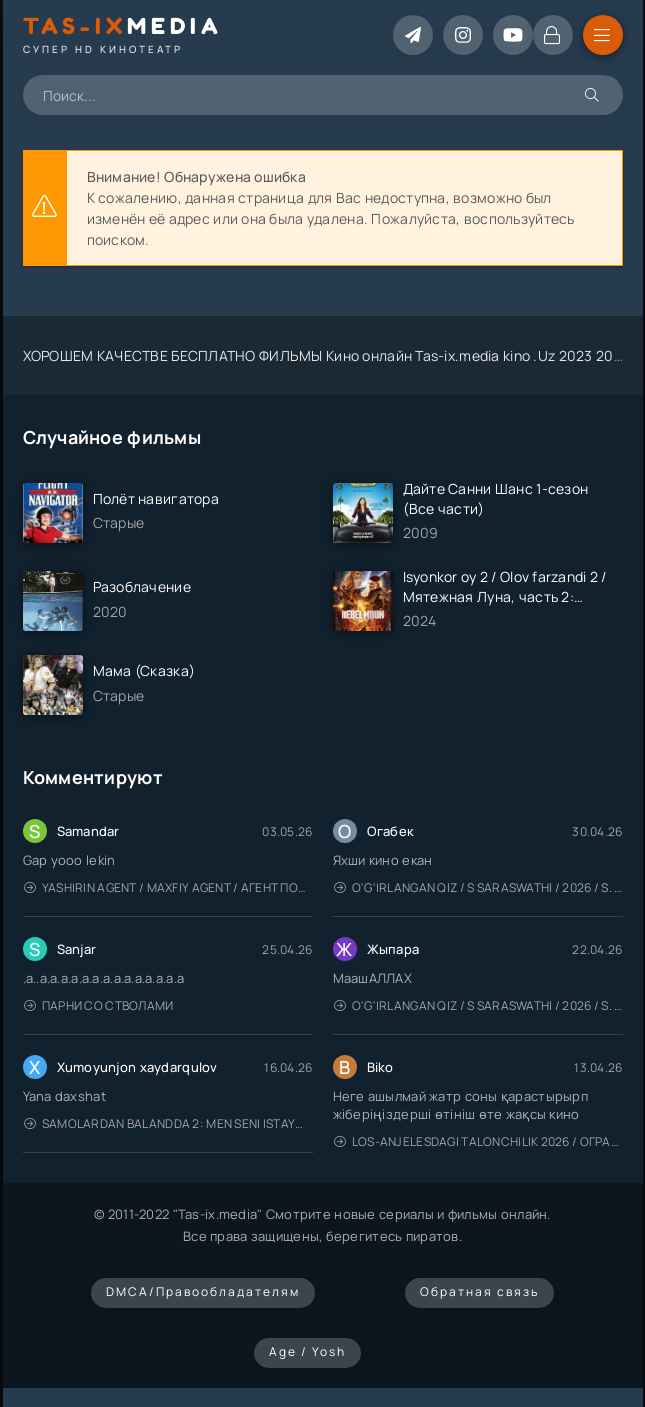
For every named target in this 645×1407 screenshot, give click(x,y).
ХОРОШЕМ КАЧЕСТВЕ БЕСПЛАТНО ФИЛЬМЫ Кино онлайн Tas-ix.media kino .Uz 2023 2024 (327, 355)
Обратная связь (479, 1291)
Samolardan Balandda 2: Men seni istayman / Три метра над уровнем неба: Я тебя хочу (168, 1123)
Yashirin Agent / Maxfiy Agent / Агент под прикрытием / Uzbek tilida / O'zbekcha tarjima (168, 887)
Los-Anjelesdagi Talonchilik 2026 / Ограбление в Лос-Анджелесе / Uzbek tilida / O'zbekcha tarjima (478, 1141)
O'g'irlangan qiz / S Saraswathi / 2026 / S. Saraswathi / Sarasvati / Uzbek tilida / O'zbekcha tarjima (478, 887)
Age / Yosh (307, 1351)
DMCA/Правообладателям (203, 1291)
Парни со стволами (99, 1005)
